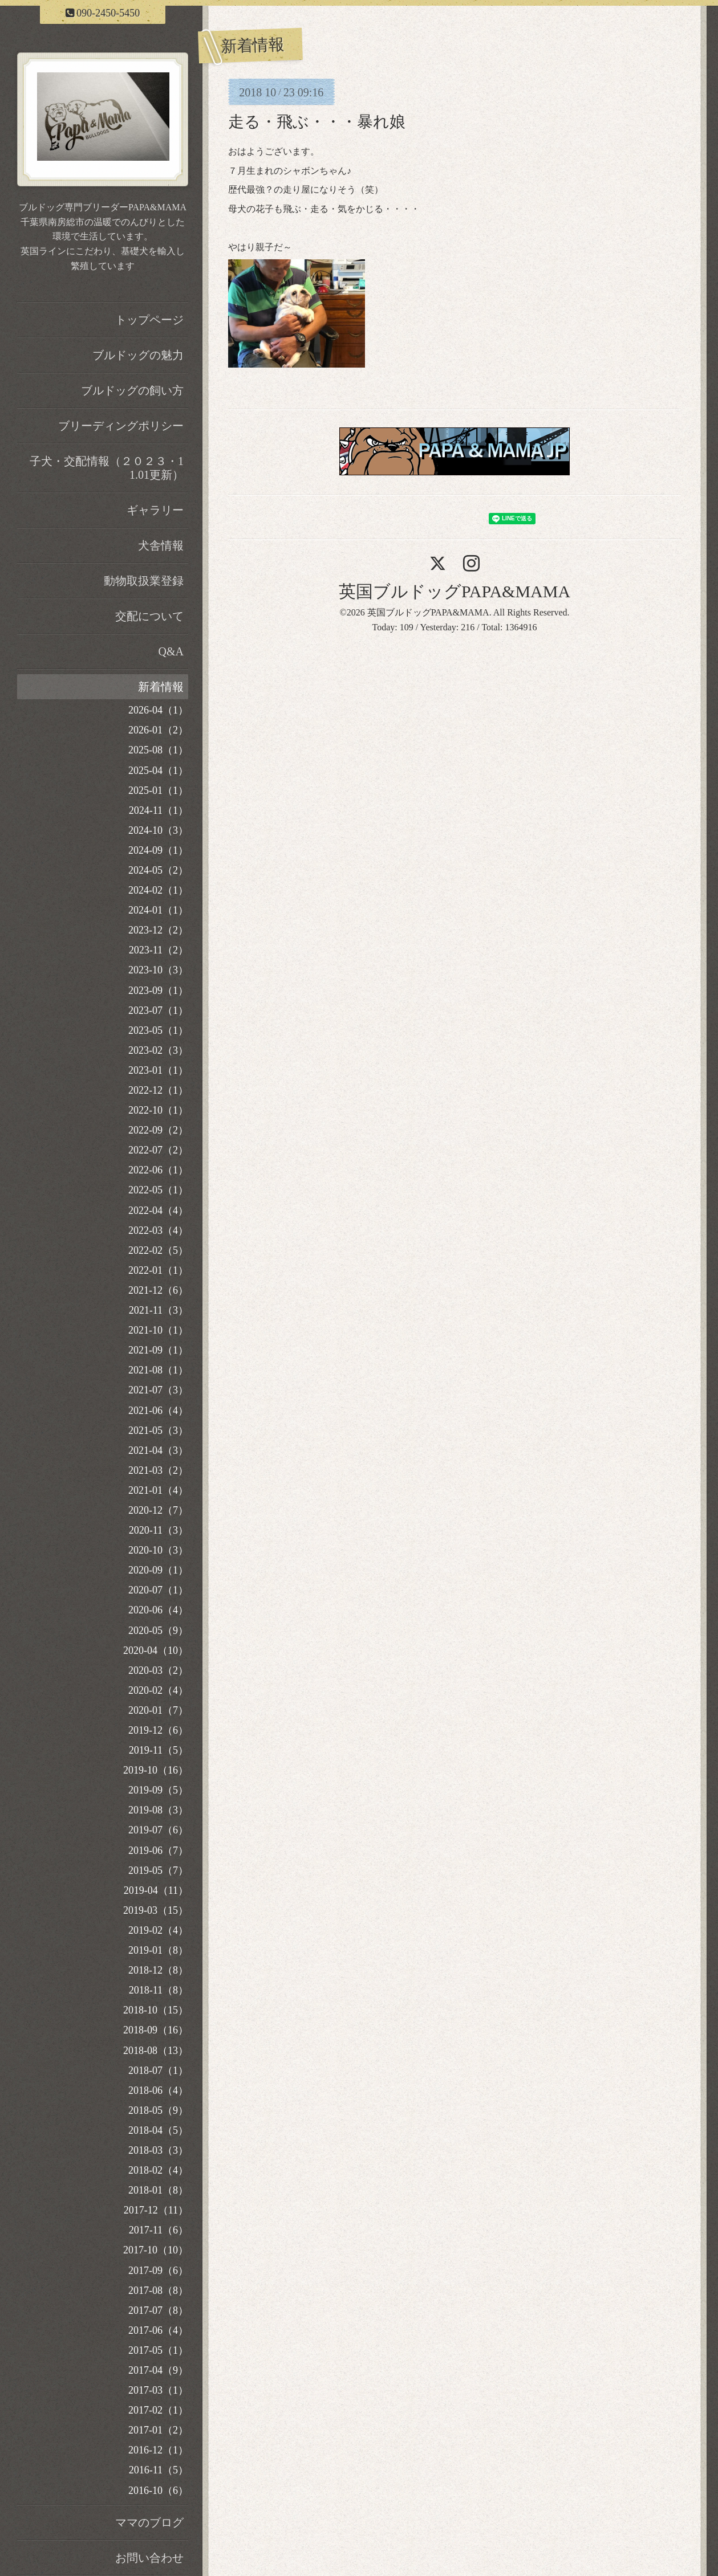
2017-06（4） (158, 2330)
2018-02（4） (158, 2170)
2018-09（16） (155, 2030)
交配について (149, 616)
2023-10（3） (158, 970)
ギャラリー (155, 510)
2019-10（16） (155, 1770)
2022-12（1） (158, 1090)
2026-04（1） (158, 710)
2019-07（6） (158, 1830)
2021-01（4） (158, 1490)
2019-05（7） (158, 1870)
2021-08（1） (158, 1370)
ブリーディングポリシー (121, 425)
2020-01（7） (158, 1710)
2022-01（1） (158, 1270)
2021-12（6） (158, 1290)
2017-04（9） (158, 2370)
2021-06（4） (158, 1410)
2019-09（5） (158, 1790)
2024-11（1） (158, 810)
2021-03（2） (158, 1470)
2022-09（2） (158, 1130)
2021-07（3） (158, 1390)
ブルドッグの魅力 (138, 355)
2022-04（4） (158, 1210)
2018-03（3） (158, 2150)
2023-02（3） (158, 1050)
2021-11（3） (158, 1310)
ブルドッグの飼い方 (132, 390)
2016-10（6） (158, 2490)
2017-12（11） (156, 2210)
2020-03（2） (158, 1670)
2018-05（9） (158, 2110)
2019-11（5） (158, 1750)
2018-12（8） (158, 1970)
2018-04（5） (158, 2130)
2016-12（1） (158, 2450)
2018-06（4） (158, 2090)
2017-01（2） (158, 2430)
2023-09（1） (158, 990)
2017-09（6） (158, 2270)
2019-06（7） (158, 1850)
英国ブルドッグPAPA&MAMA (454, 591)
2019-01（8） (158, 1950)
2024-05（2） (158, 870)
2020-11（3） (158, 1530)
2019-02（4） (158, 1930)
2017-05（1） (158, 2350)
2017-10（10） (155, 2250)
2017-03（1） (158, 2390)
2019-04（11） (156, 1890)
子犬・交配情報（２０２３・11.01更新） (107, 468)
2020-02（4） (158, 1690)
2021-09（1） (158, 1350)
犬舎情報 (161, 545)
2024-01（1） (158, 910)
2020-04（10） (155, 1650)
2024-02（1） (158, 890)
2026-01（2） (158, 730)
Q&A (171, 651)
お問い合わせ (149, 2557)
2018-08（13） (155, 2050)
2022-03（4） (158, 1230)
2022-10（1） (158, 1110)
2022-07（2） (158, 1150)
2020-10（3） (158, 1550)
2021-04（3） (158, 1450)
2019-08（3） (158, 1810)
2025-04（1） (158, 770)
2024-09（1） (158, 850)
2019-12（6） (158, 1730)
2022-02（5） (158, 1250)
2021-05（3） (158, 1430)
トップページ (149, 319)
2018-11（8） (158, 1990)
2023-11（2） (158, 950)
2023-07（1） (158, 1010)
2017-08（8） (158, 2290)
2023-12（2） (158, 930)
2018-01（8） (158, 2190)
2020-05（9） (158, 1630)
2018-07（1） (158, 2070)
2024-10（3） (158, 830)
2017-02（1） (158, 2410)
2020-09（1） (158, 1570)
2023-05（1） (158, 1030)
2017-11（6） (158, 2230)
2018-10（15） (155, 2010)
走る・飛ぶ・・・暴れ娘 (316, 122)
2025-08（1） (158, 750)
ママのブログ (149, 2522)
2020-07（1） (158, 1590)
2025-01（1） (158, 790)
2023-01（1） (158, 1070)
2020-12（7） (158, 1510)
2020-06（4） (158, 1610)
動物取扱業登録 (144, 580)
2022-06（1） (158, 1170)
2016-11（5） (158, 2470)
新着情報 (161, 686)
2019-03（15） (155, 1910)
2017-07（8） (158, 2310)
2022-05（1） (158, 1190)
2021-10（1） (158, 1330)
